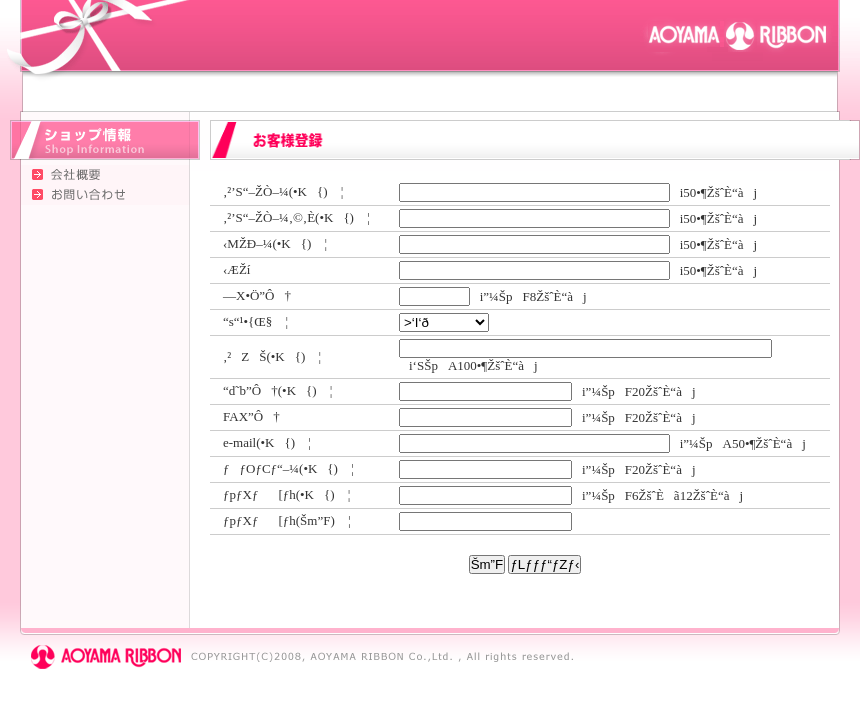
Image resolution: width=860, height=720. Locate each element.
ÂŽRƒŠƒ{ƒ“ (740, 34)
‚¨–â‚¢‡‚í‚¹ (95, 195)
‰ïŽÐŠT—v (95, 175)
